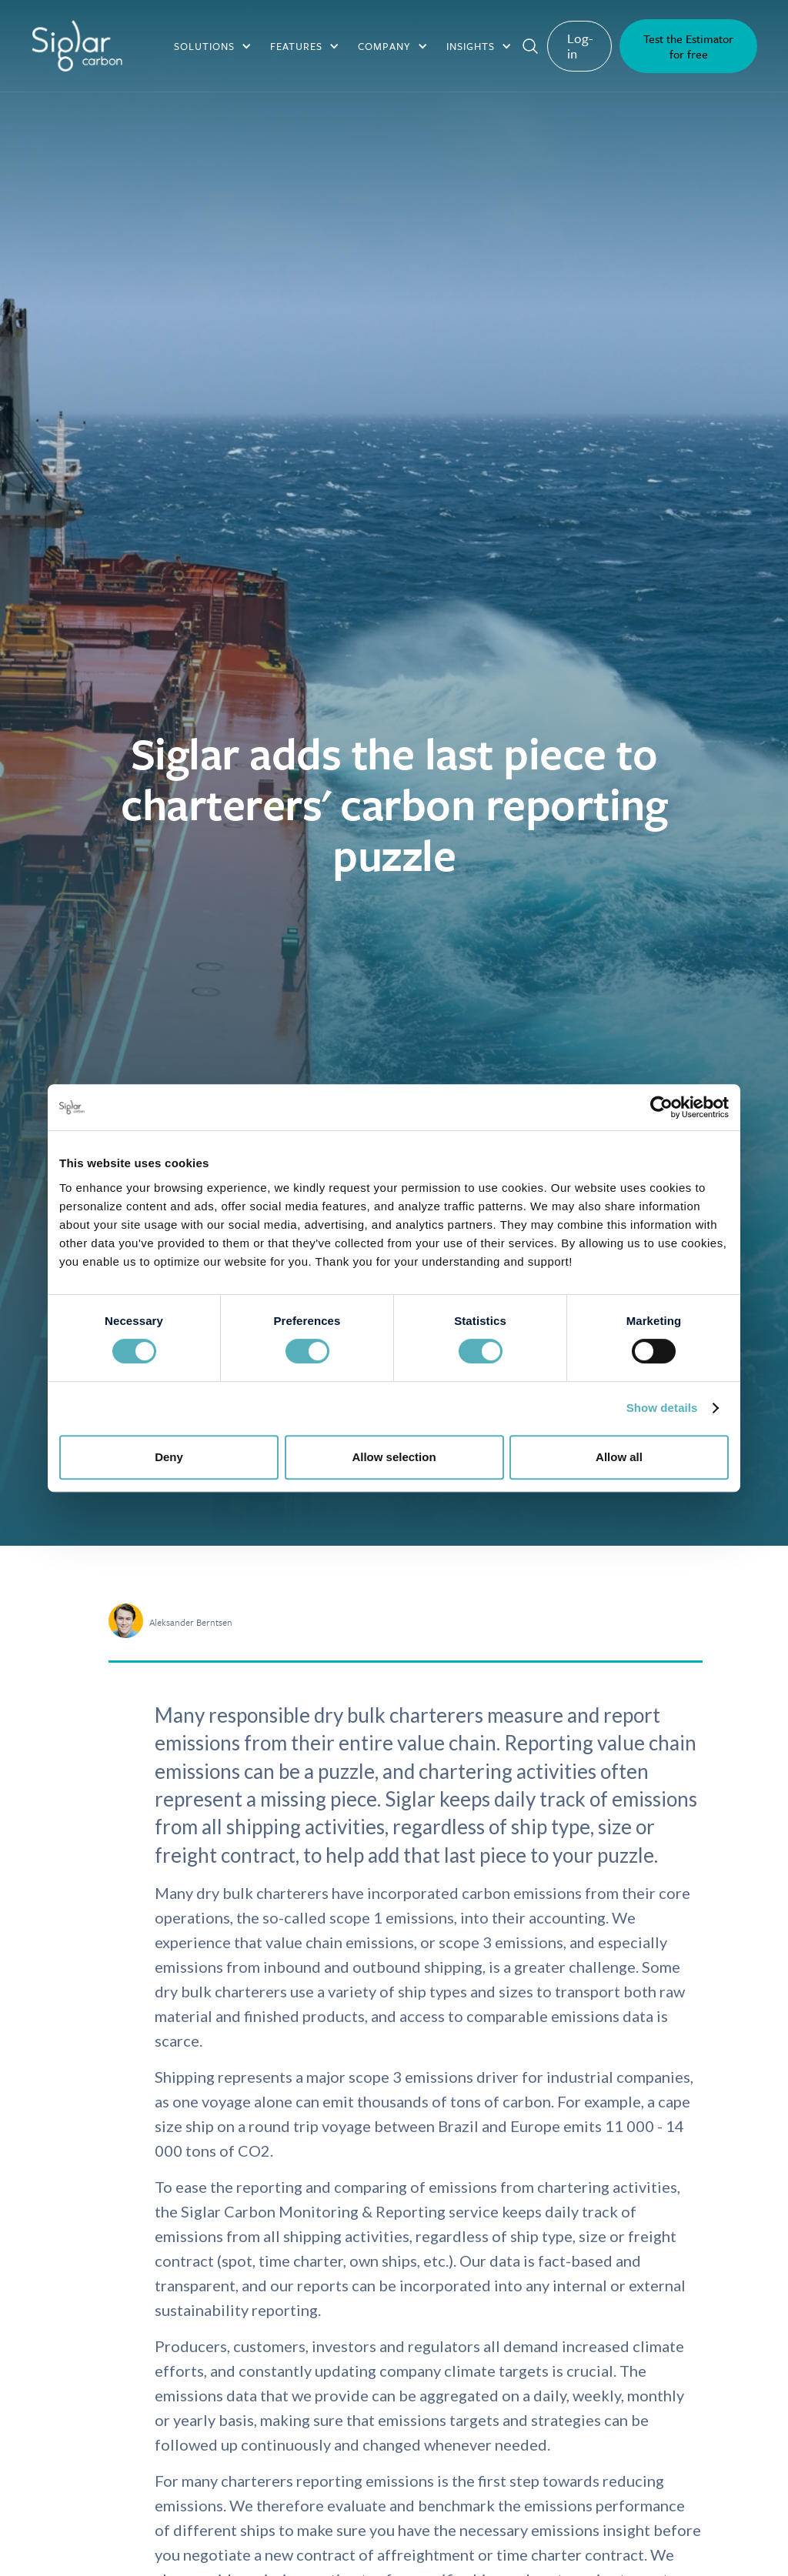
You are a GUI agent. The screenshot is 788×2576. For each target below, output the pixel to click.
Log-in (580, 45)
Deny (169, 1456)
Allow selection (394, 1456)
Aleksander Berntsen (190, 1622)
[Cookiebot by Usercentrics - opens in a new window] (661, 1107)
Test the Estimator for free (688, 46)
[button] (213, 46)
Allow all (619, 1456)
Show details (662, 1407)
